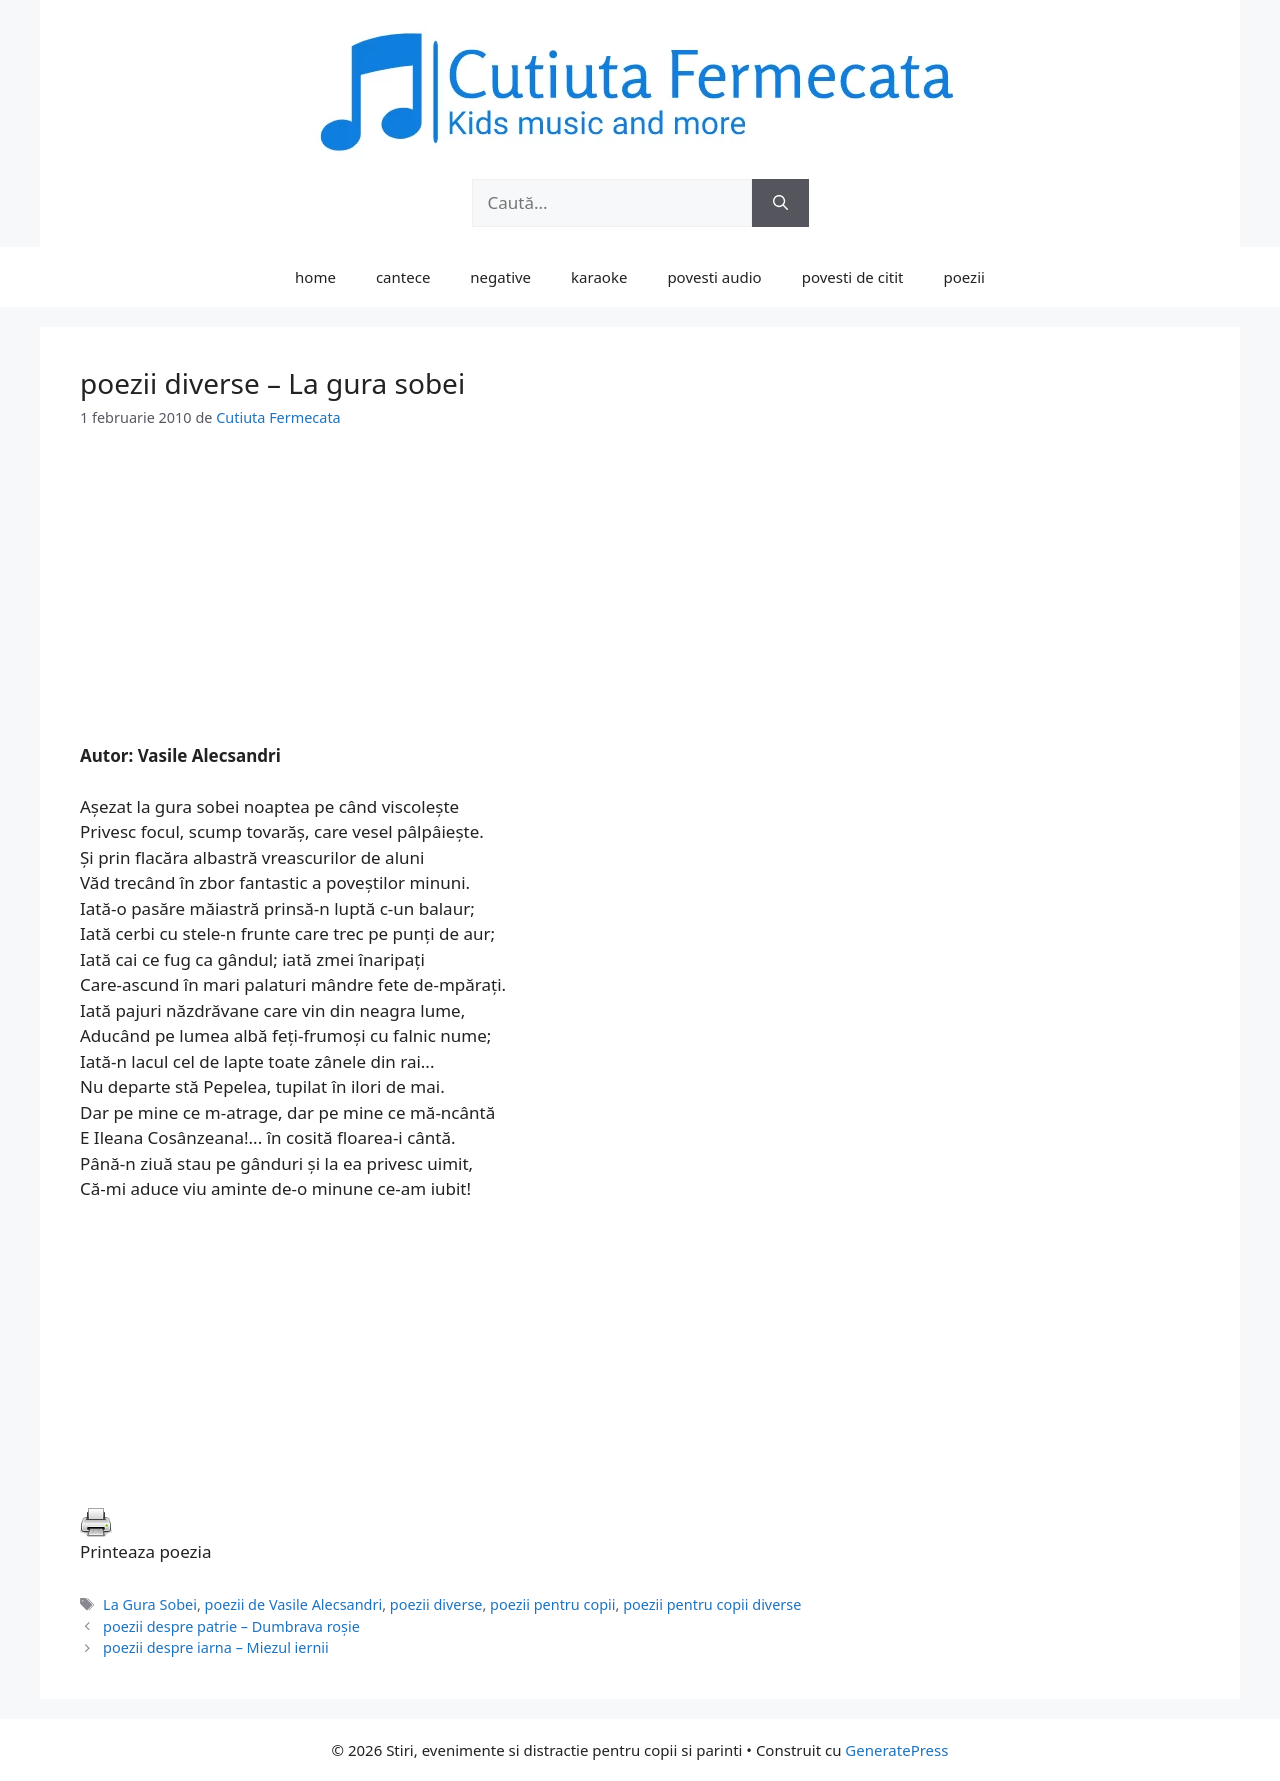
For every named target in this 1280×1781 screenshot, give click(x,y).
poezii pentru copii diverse (712, 1604)
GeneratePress (896, 1750)
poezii (964, 277)
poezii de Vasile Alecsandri (294, 1604)
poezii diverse (436, 1604)
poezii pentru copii (552, 1604)
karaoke (599, 277)
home (315, 277)
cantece (403, 277)
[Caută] (780, 203)
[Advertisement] (640, 603)
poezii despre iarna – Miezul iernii (216, 1647)
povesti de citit (853, 277)
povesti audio (714, 277)
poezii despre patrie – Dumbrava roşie (231, 1626)
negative (500, 277)
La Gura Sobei (150, 1604)
